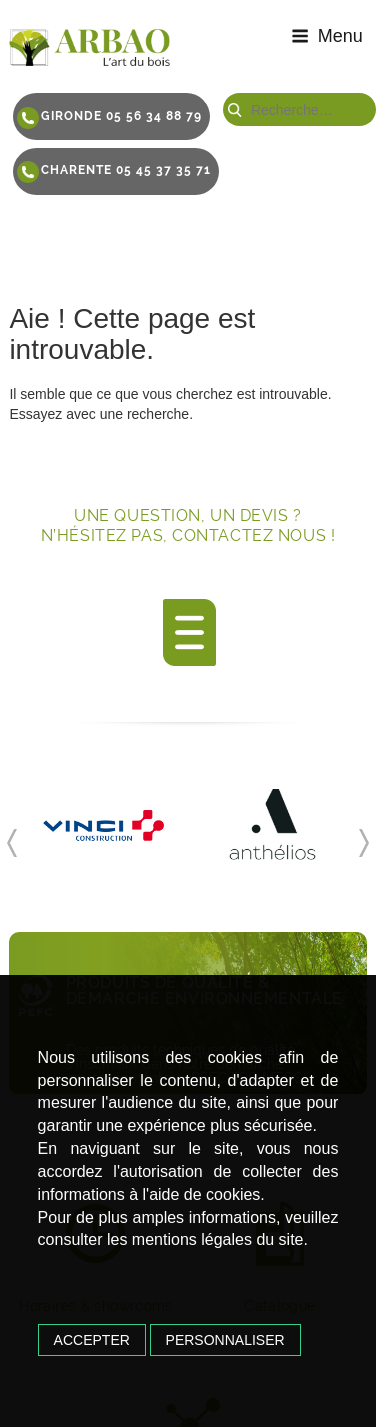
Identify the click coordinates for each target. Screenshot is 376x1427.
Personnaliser (225, 1340)
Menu (327, 36)
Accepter (92, 1340)
